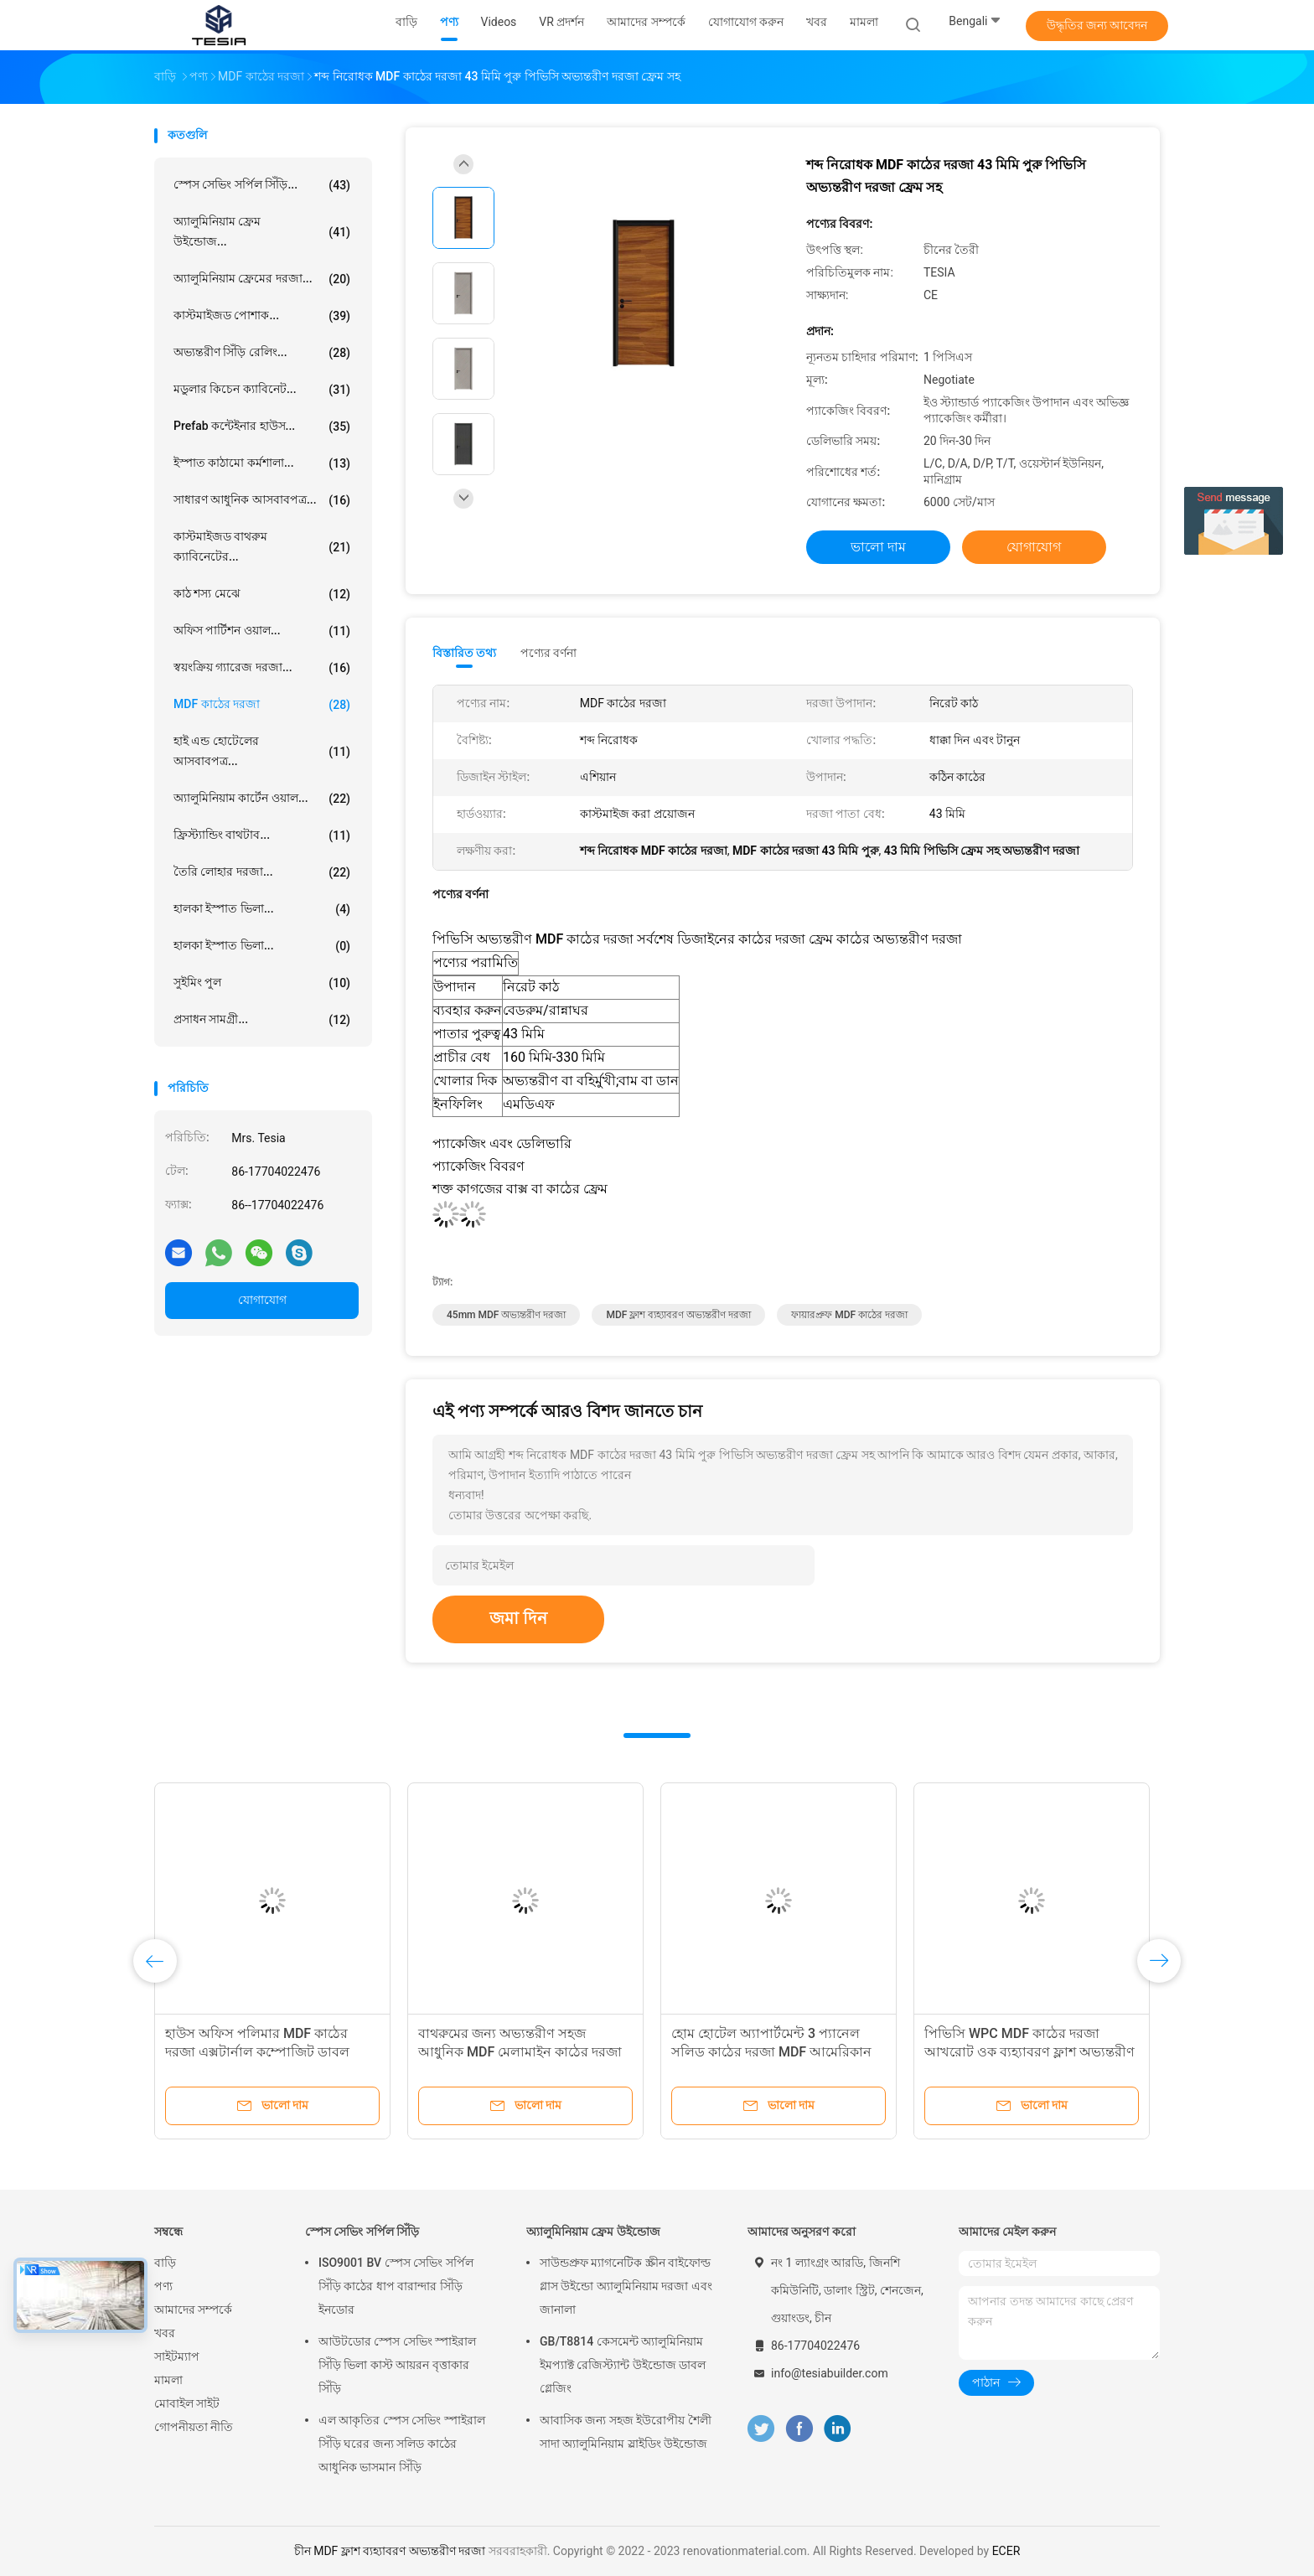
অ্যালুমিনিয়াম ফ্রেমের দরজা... (261, 279)
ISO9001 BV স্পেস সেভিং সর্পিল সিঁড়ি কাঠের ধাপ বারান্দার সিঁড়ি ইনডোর (395, 2286)
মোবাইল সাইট (187, 2403)
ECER (1006, 2551)
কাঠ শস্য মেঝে (261, 594)
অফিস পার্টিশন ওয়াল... (261, 631)
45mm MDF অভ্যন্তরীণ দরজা (506, 1315)
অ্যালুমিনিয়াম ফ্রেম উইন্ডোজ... (261, 231)
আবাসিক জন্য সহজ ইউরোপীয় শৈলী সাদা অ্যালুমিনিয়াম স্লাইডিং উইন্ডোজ (625, 2431)
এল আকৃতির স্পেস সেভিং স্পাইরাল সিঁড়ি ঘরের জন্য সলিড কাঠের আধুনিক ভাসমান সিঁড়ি (401, 2443)
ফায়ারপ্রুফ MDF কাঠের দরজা (849, 1315)
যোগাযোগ (262, 1299)
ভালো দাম (878, 547)
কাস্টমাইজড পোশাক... (261, 316)
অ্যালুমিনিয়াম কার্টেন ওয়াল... (261, 798)
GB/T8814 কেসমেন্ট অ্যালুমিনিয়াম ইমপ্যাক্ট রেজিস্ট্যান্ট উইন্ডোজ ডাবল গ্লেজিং (623, 2365)
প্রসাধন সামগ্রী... (261, 1019)
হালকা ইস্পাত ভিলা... (261, 909)
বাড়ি (165, 2262)
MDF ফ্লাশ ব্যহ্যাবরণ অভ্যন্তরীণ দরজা (678, 1315)
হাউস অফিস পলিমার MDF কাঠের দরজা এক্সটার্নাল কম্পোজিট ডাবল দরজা (257, 2051)
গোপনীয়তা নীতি (193, 2427)
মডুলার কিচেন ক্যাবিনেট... (261, 389)
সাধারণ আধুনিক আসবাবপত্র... (261, 500)
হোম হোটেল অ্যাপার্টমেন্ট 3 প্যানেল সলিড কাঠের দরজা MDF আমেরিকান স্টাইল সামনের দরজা (771, 2051)
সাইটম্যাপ (176, 2356)
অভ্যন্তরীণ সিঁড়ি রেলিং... (261, 352)
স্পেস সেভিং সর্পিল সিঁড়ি (362, 2231)
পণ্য (163, 2286)
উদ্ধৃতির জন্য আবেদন (1097, 25)
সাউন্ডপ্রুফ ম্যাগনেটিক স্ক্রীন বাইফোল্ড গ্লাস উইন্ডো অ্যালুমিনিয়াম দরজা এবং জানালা (626, 2286)
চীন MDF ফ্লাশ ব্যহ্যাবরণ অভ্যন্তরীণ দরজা (390, 2551)
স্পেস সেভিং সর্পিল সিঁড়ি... (261, 185)
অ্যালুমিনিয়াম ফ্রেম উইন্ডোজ (593, 2231)
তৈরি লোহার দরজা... (261, 872)
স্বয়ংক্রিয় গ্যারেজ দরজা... (261, 668)
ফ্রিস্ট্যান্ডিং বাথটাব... (261, 835)
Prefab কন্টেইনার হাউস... (261, 426)
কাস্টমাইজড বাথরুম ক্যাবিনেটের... (261, 546)
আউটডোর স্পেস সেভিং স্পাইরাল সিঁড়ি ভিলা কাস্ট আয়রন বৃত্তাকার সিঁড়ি (397, 2365)
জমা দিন (518, 1618)
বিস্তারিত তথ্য (464, 653)
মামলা (168, 2380)
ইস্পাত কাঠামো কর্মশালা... (261, 463)
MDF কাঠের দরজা (261, 704)
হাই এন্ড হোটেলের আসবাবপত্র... (261, 751)
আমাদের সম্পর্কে (193, 2309)
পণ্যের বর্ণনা (548, 653)
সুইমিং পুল (261, 983)
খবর (164, 2333)
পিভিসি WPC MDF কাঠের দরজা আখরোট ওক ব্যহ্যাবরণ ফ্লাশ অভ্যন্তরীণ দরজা (1029, 2051)
